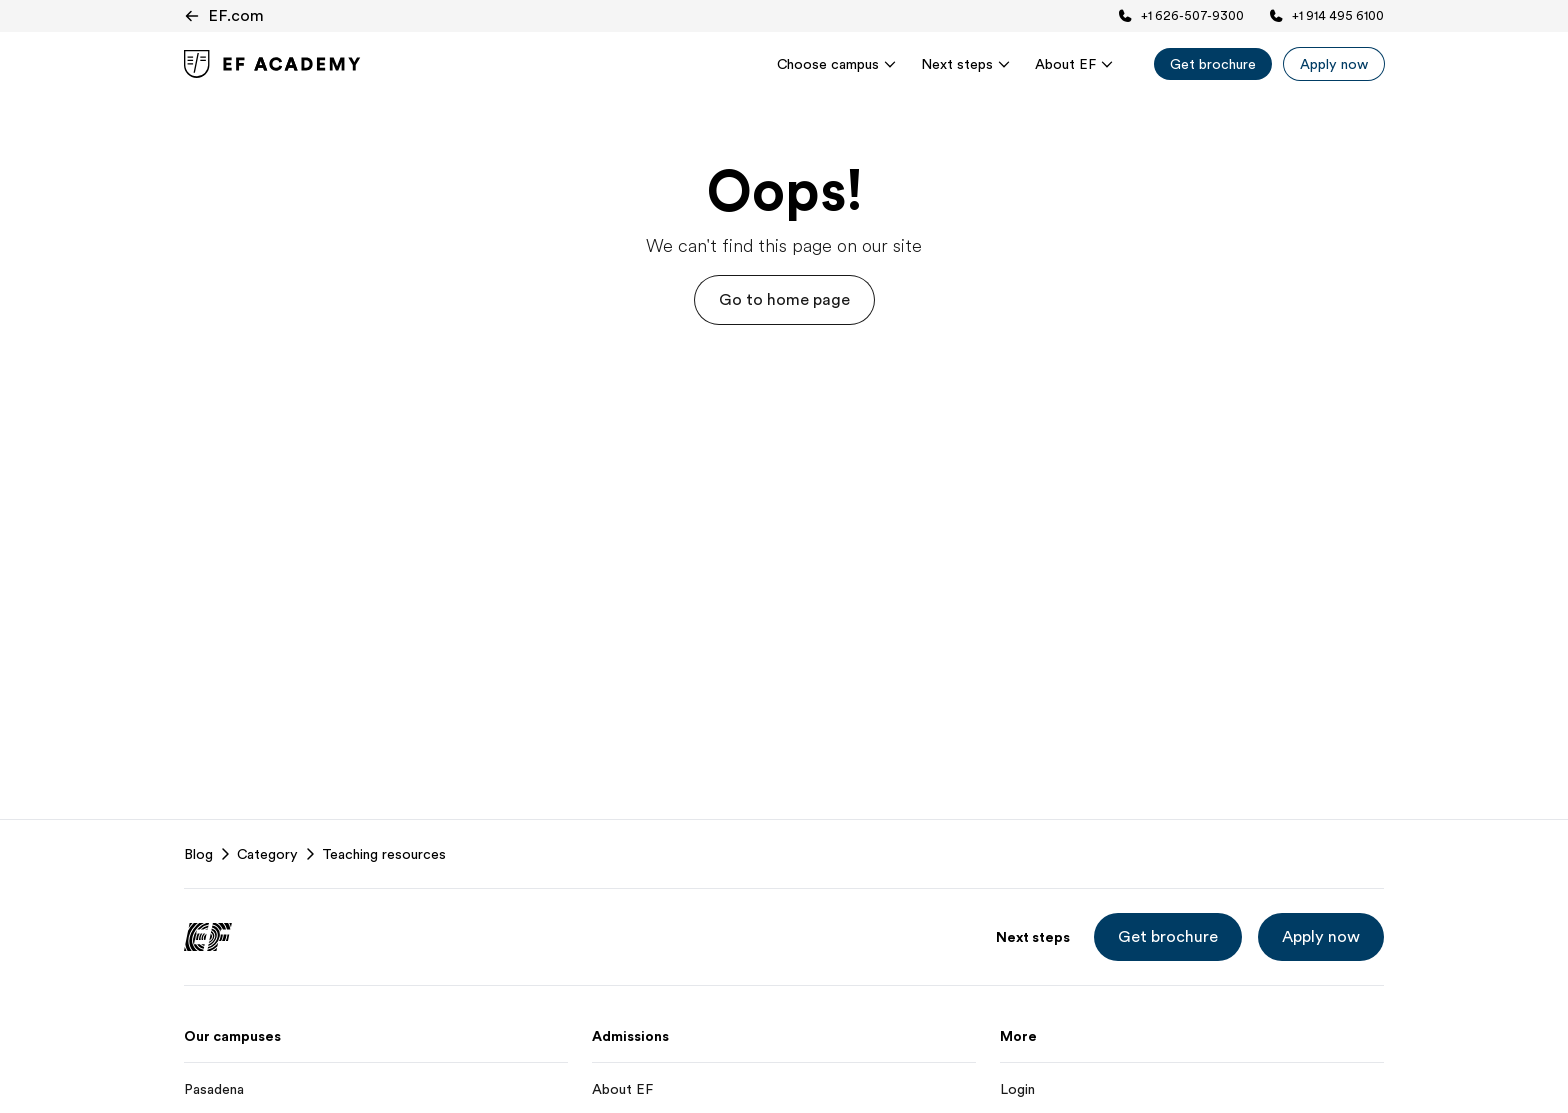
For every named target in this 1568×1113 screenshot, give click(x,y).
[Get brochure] (1213, 64)
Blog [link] (198, 854)
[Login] (1192, 1089)
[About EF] (784, 1089)
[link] (272, 64)
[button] (784, 300)
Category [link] (267, 854)
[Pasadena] (376, 1089)
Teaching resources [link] (384, 854)
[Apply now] (1334, 64)
